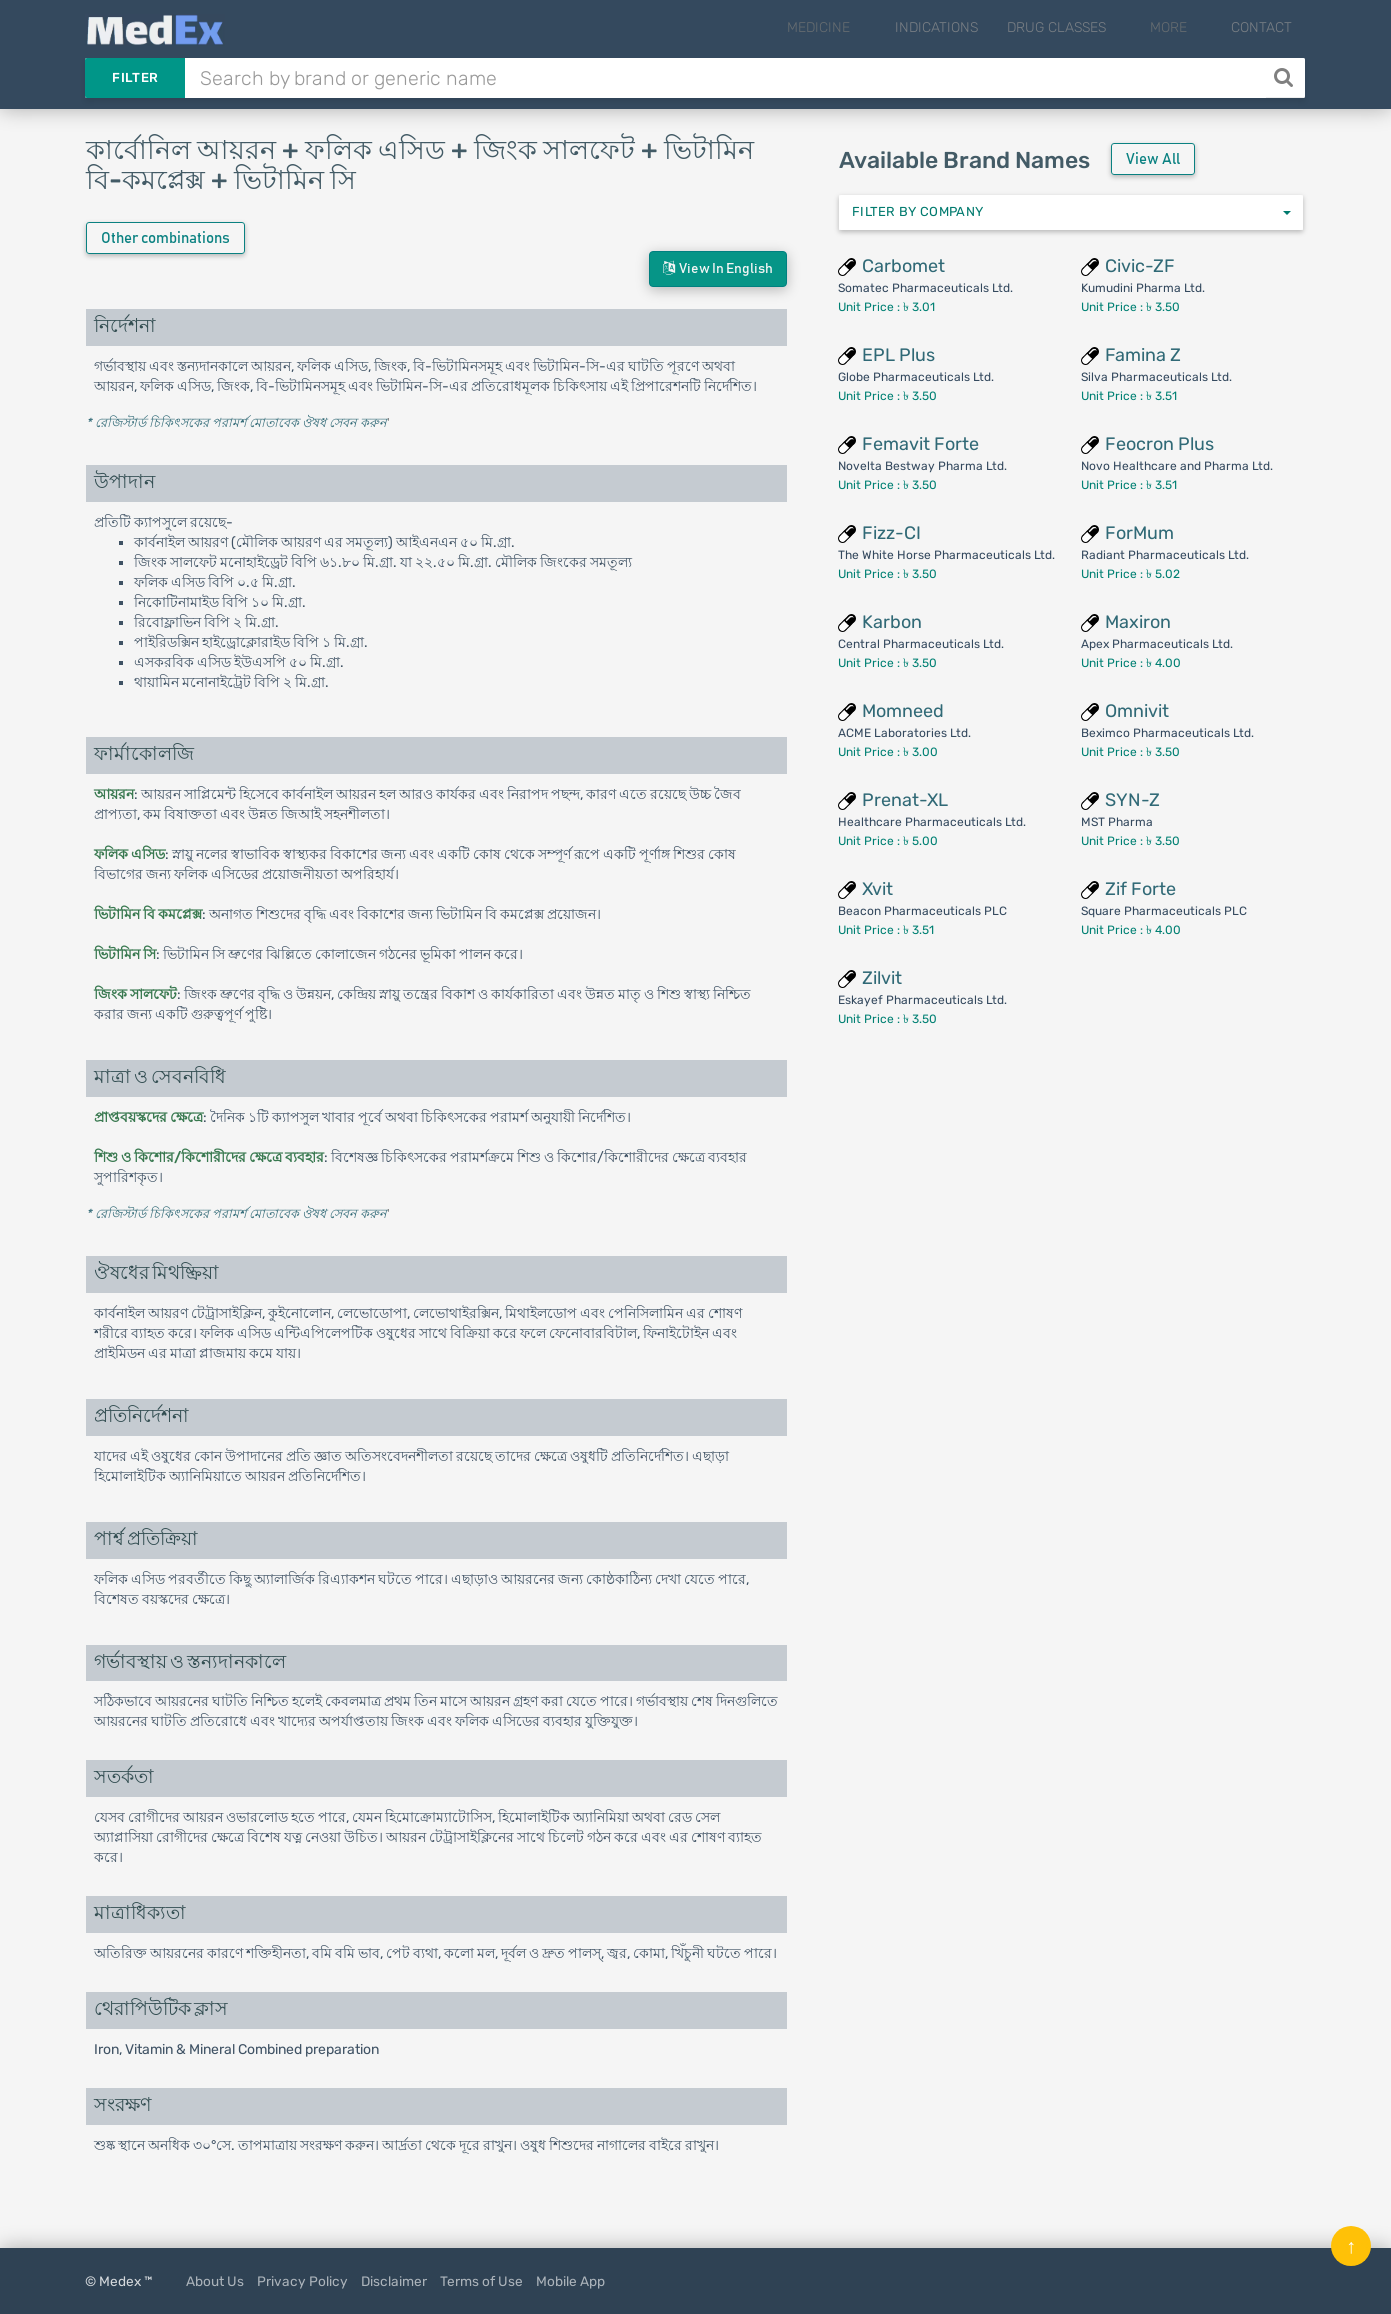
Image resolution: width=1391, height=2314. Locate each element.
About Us (215, 2281)
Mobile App (570, 2281)
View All (1153, 159)
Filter (135, 77)
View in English (718, 268)
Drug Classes (1086, 27)
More (1183, 27)
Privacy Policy (302, 2281)
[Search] (1285, 78)
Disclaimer (394, 2281)
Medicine (864, 27)
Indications (966, 27)
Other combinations (165, 238)
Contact (1261, 27)
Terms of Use (481, 2281)
